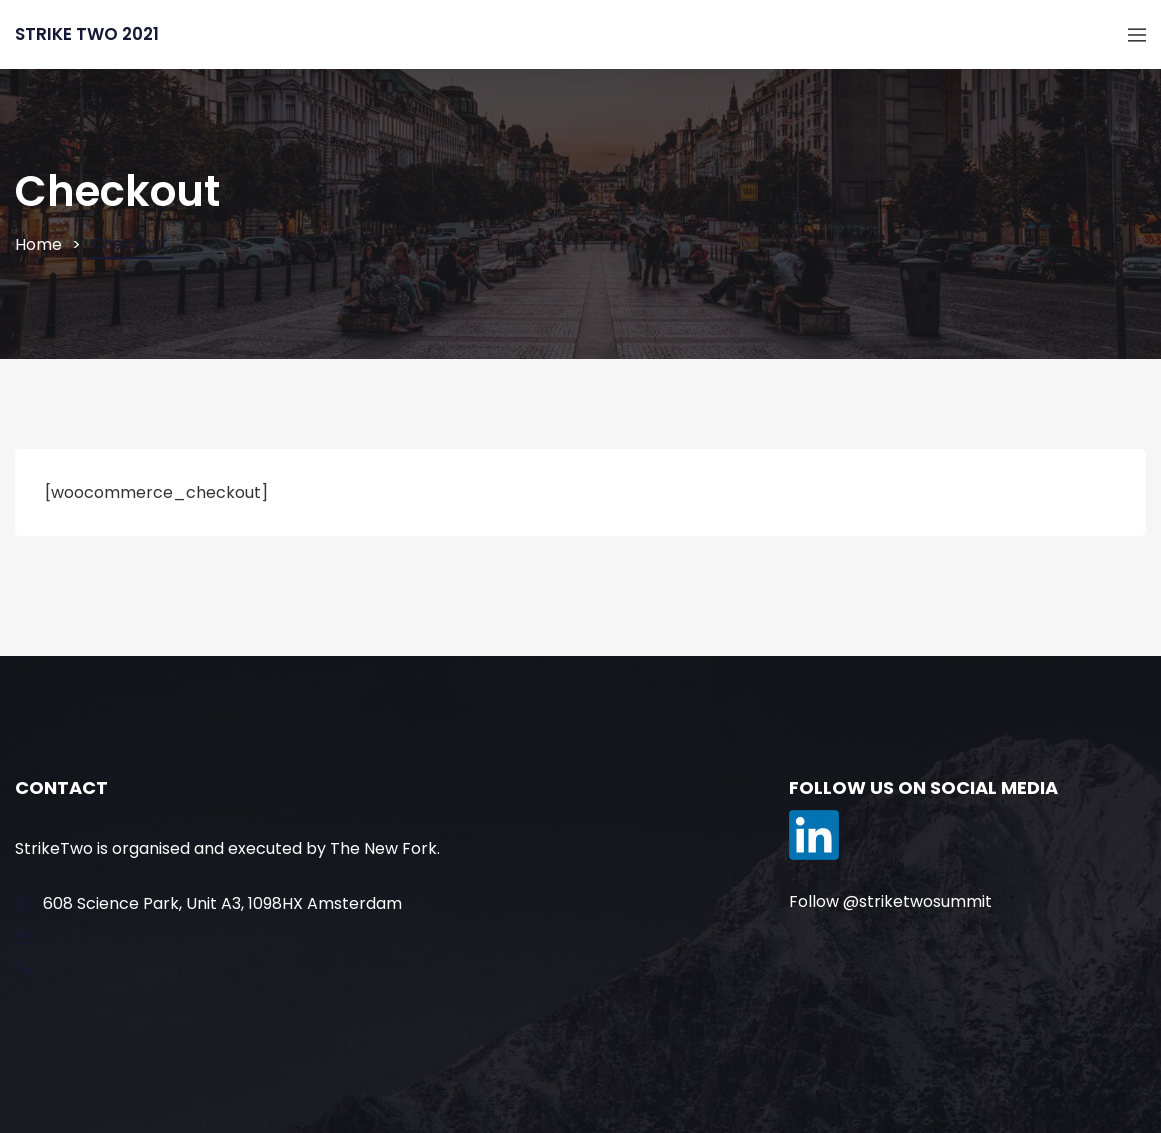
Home (38, 244)
